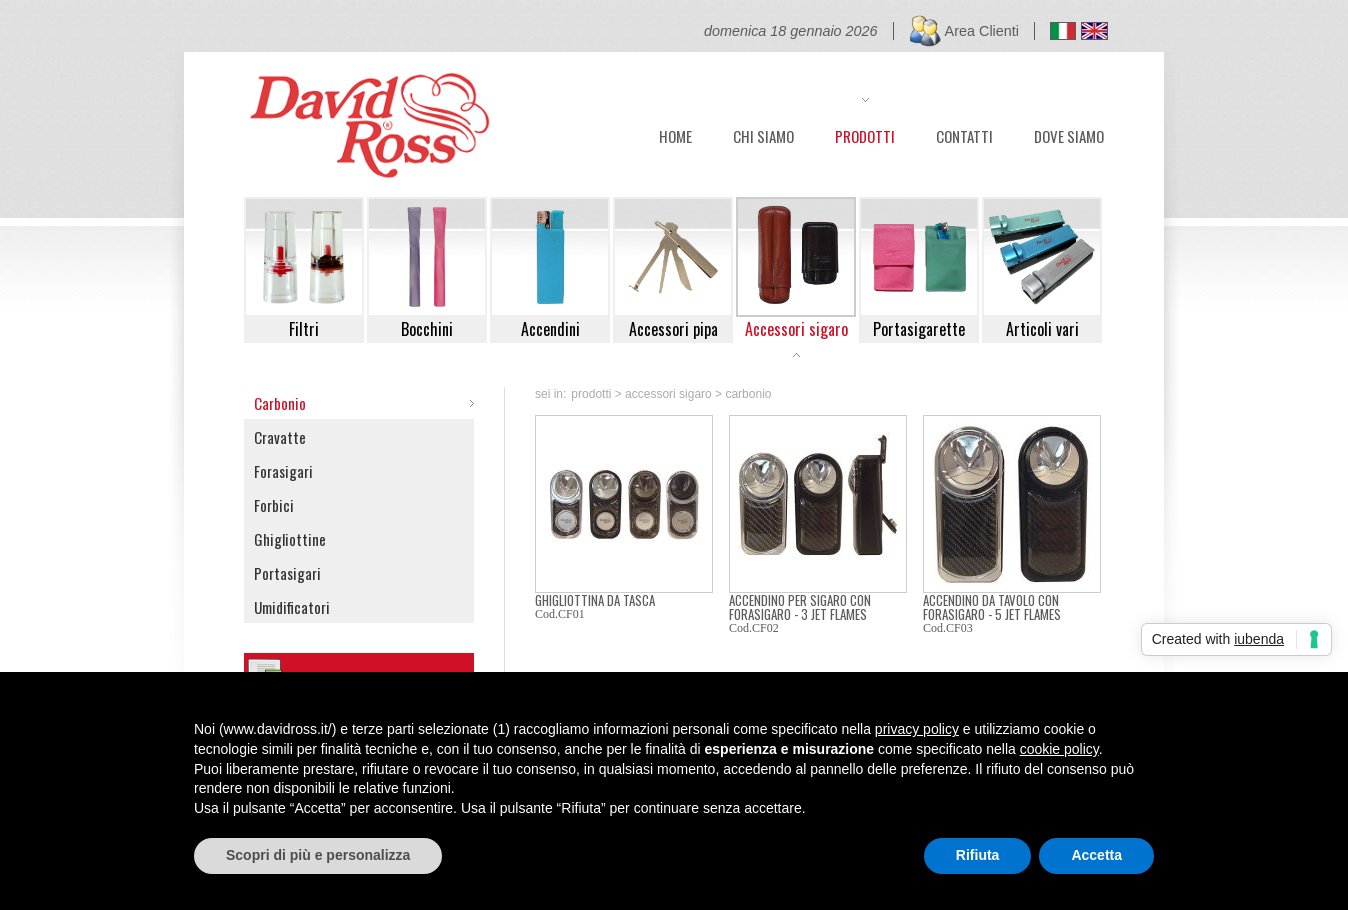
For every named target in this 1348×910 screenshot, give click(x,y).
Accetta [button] (1096, 855)
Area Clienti (982, 31)
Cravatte (280, 437)
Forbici (274, 505)
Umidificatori (292, 607)
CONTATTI (964, 134)
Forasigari (283, 471)
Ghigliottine (290, 539)
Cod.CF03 (948, 628)
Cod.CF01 (560, 614)
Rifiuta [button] (978, 855)
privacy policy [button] (917, 729)
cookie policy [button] (1059, 749)
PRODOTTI (865, 134)
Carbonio (280, 403)
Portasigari (287, 573)
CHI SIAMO (763, 134)
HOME (675, 134)
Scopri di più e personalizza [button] (318, 855)
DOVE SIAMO (1069, 134)
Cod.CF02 (754, 628)
